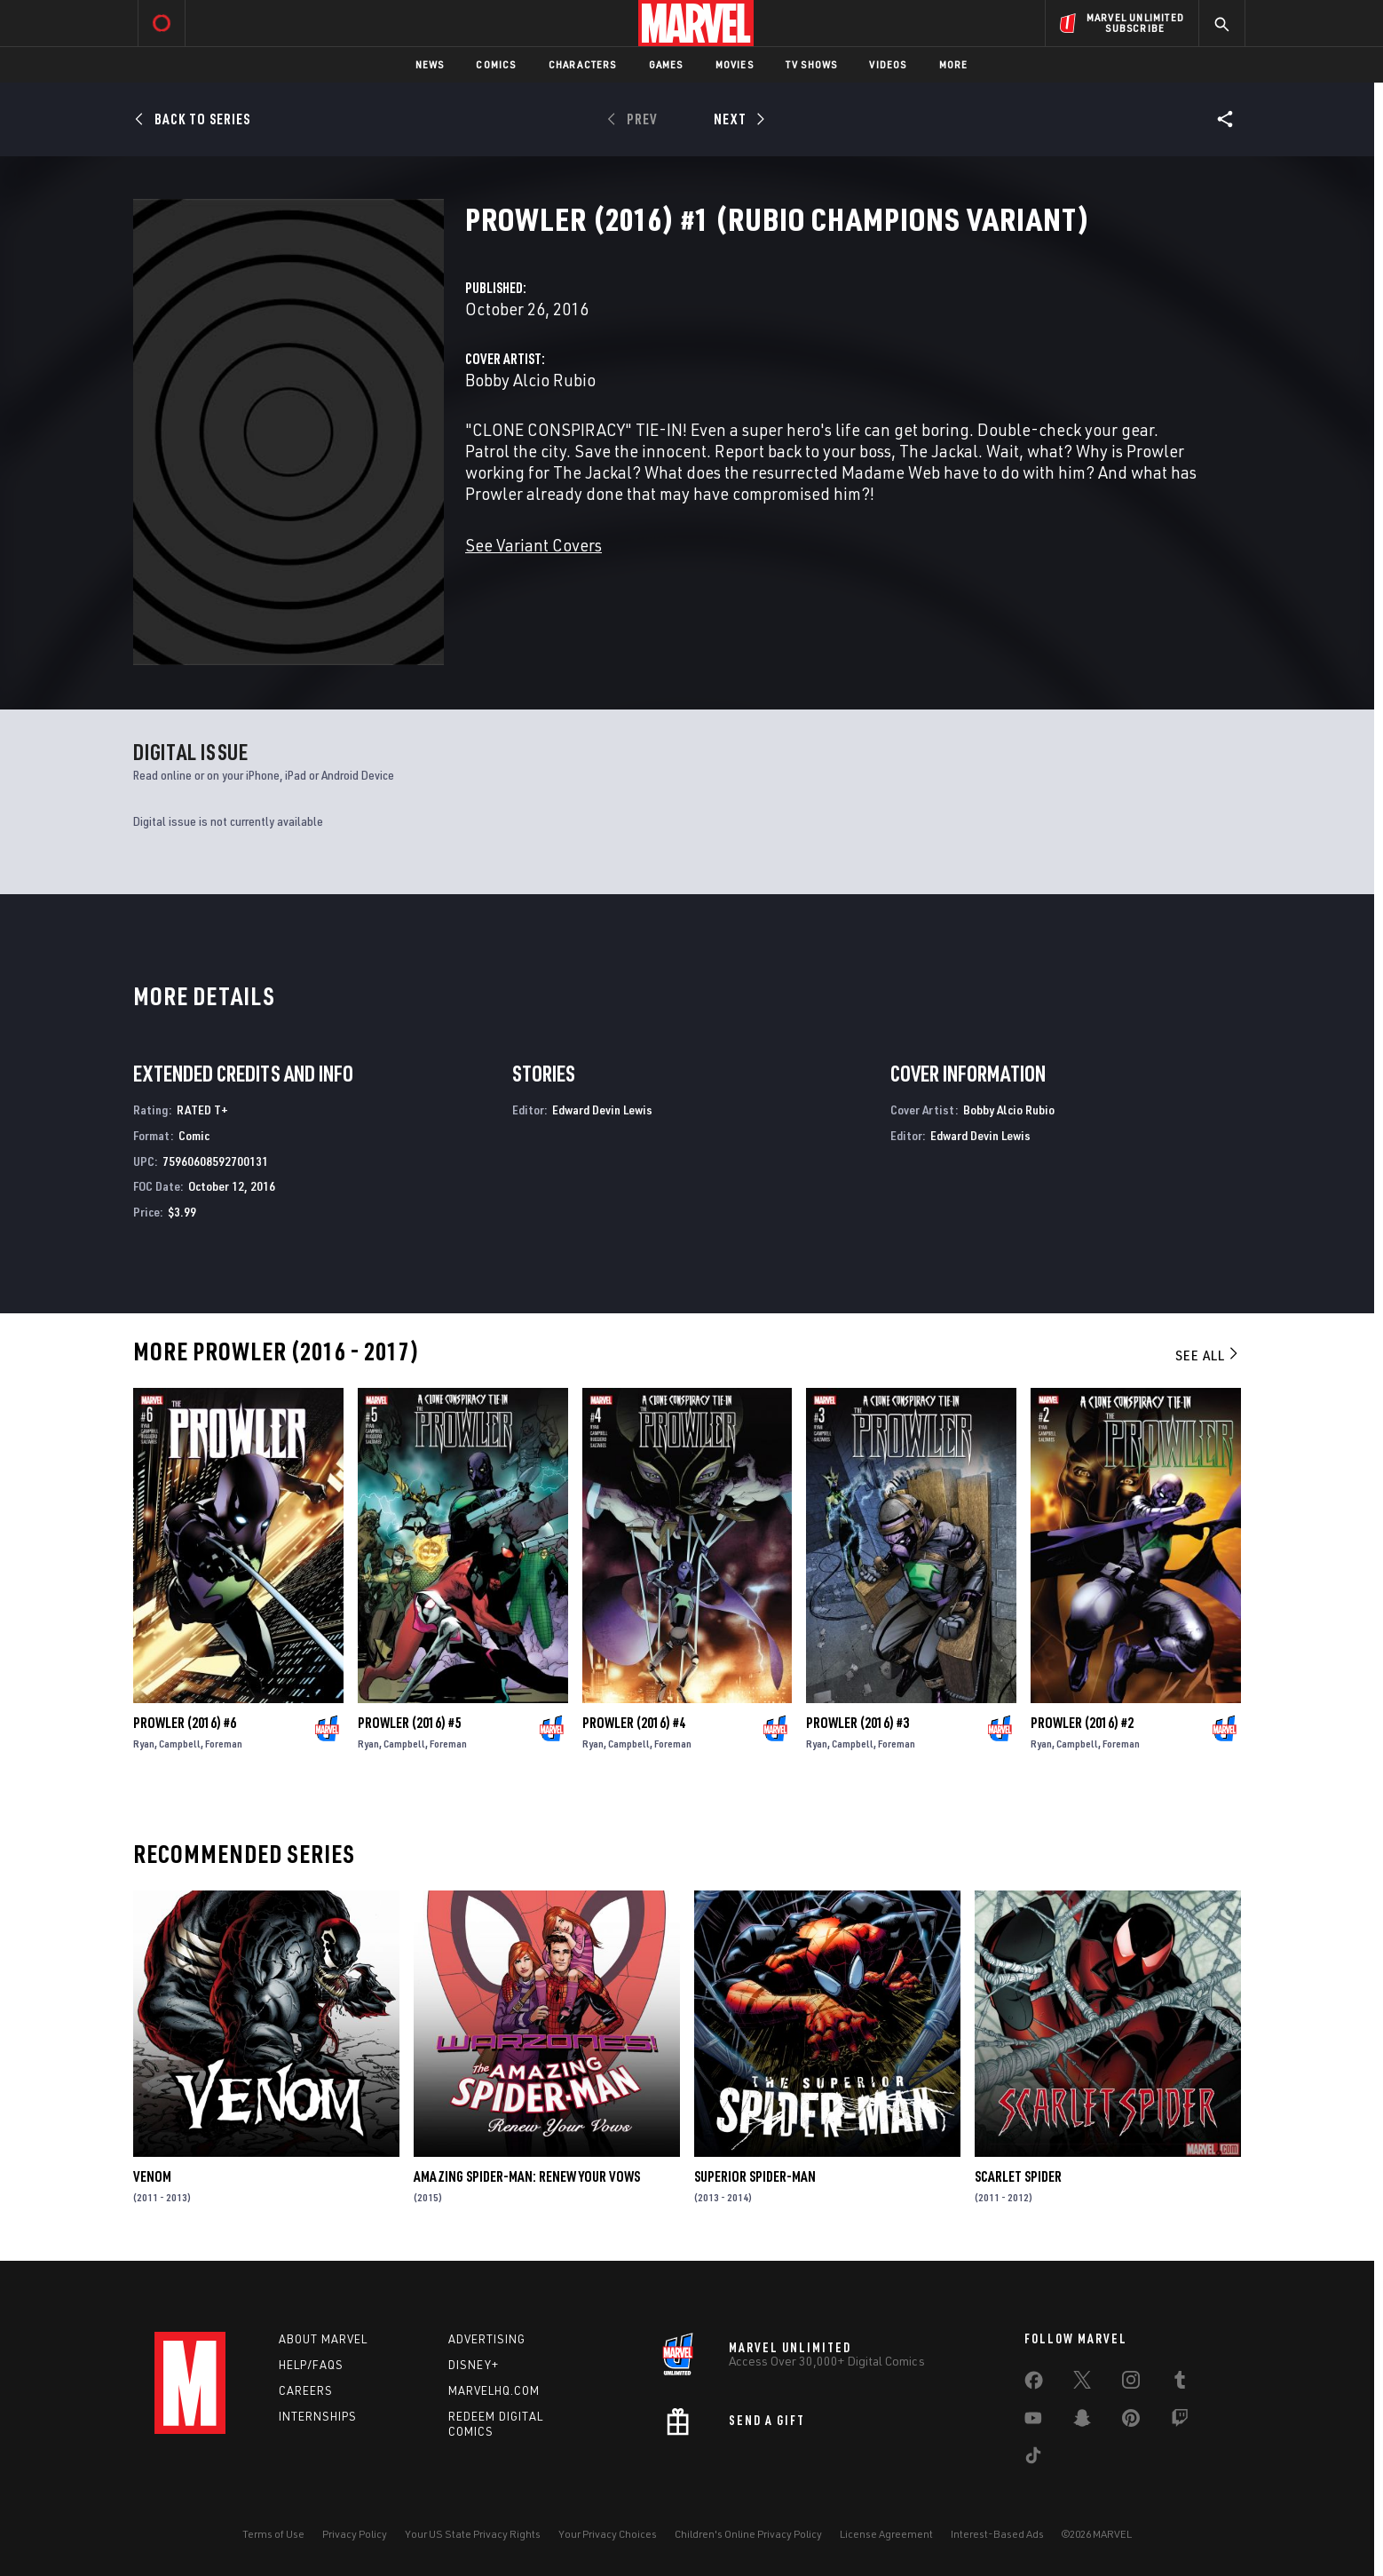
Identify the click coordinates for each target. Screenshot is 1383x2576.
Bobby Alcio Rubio (530, 379)
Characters (583, 64)
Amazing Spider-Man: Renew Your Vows (527, 2176)
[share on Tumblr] (1180, 2383)
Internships (318, 2416)
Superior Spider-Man (755, 2176)
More (953, 64)
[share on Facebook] (1033, 2384)
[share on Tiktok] (1033, 2459)
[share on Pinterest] (1131, 2421)
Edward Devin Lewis (602, 1109)
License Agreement (886, 2533)
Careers (306, 2390)
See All (1208, 1355)
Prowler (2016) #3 (857, 1723)
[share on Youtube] (1033, 2421)
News (430, 64)
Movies (734, 64)
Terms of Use (273, 2533)
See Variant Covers (533, 545)
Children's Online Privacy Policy (748, 2533)
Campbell (180, 1743)
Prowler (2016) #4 (633, 1723)
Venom (152, 2176)
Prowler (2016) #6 (184, 1723)
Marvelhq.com (494, 2390)
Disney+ (473, 2365)
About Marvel (323, 2339)
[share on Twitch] (1180, 2421)
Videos (887, 64)
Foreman (223, 1743)
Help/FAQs (311, 2365)
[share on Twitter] (1082, 2383)
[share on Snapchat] (1082, 2421)
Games (666, 64)
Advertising (487, 2339)
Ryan (143, 1743)
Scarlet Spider (1018, 2176)
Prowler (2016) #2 (1082, 1723)
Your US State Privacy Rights (473, 2533)
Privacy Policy (354, 2533)
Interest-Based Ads (997, 2533)
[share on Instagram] (1131, 2383)
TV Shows (812, 64)
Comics (496, 64)
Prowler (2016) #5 (409, 1723)
